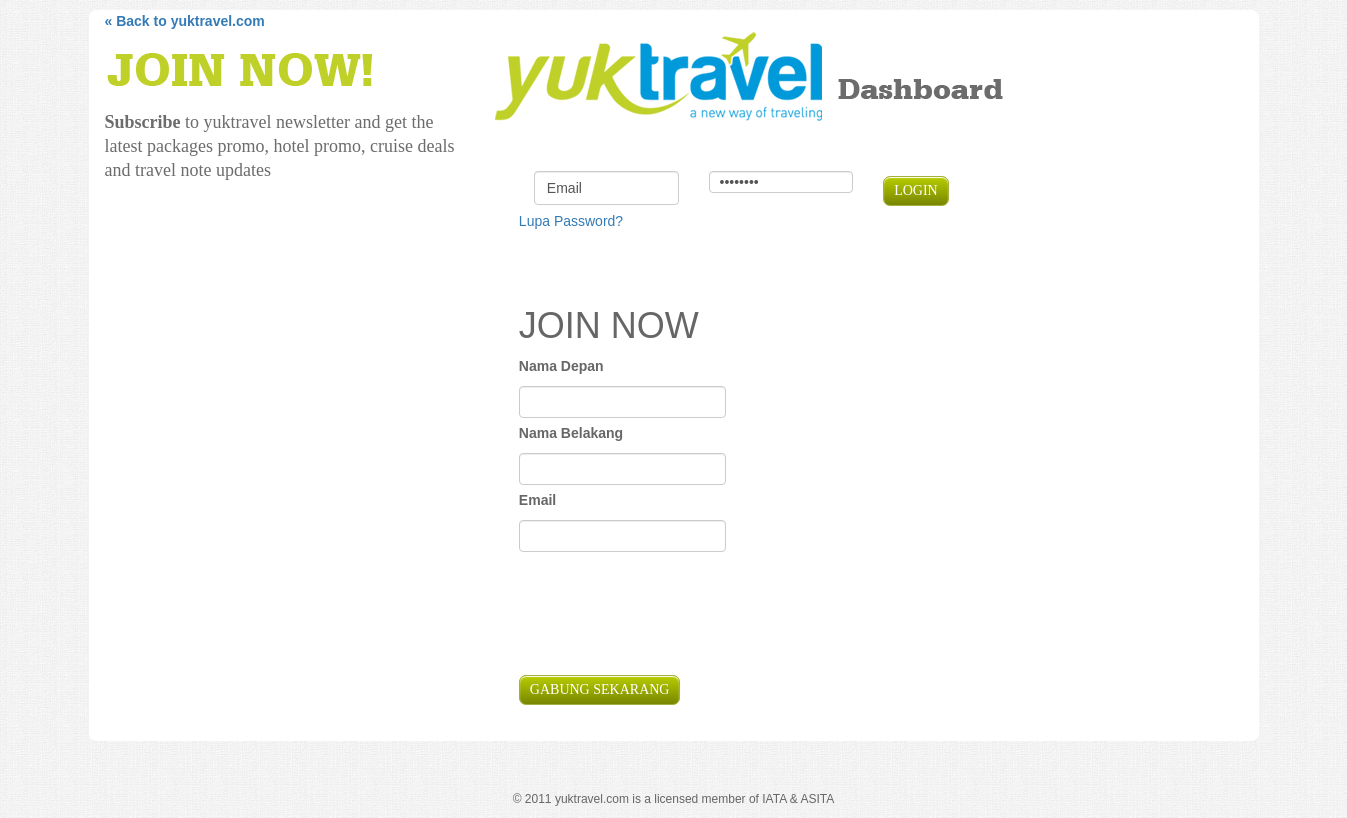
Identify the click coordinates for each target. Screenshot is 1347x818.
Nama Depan (561, 366)
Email (537, 500)
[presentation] (671, 616)
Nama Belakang (571, 433)
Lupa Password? (571, 221)
